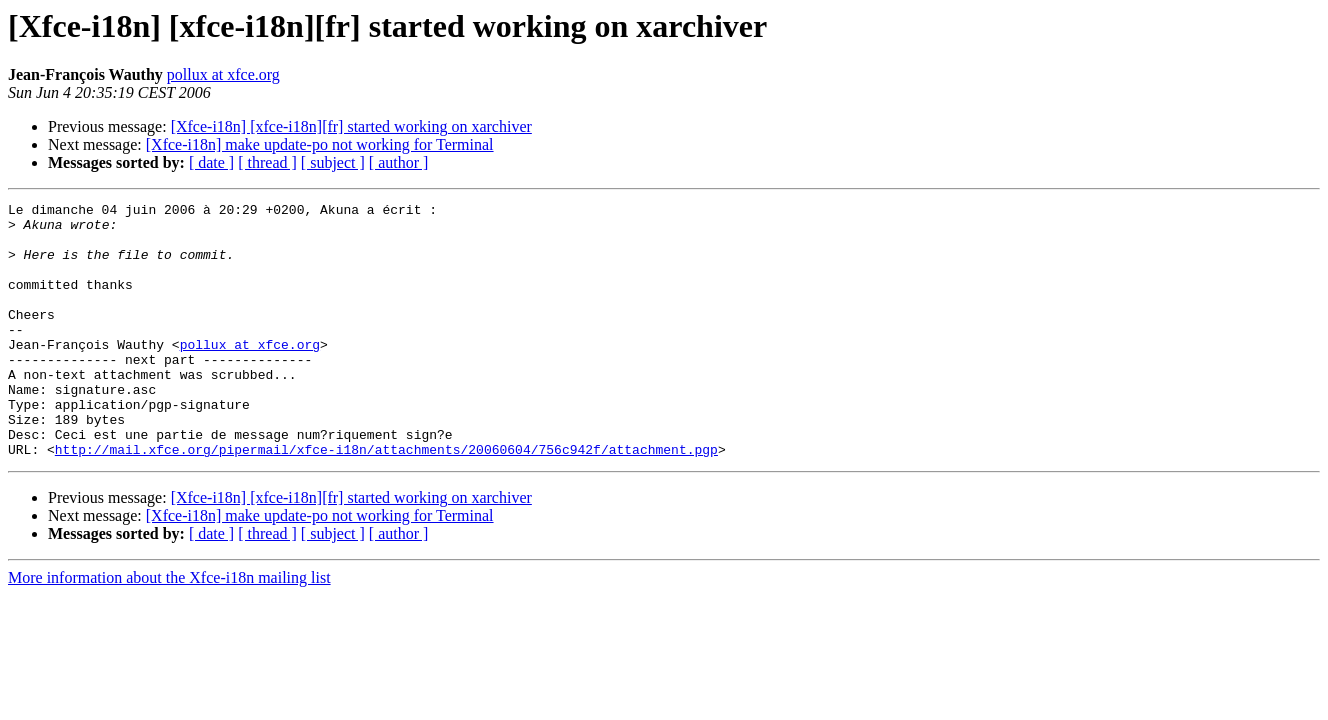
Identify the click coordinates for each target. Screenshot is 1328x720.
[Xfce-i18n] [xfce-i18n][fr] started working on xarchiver (351, 126)
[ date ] (211, 162)
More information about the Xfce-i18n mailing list (169, 628)
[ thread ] (267, 162)
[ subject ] (333, 162)
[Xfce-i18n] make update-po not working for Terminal (320, 144)
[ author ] (399, 162)
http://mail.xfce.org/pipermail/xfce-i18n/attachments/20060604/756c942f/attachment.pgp (386, 500)
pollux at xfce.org (223, 74)
